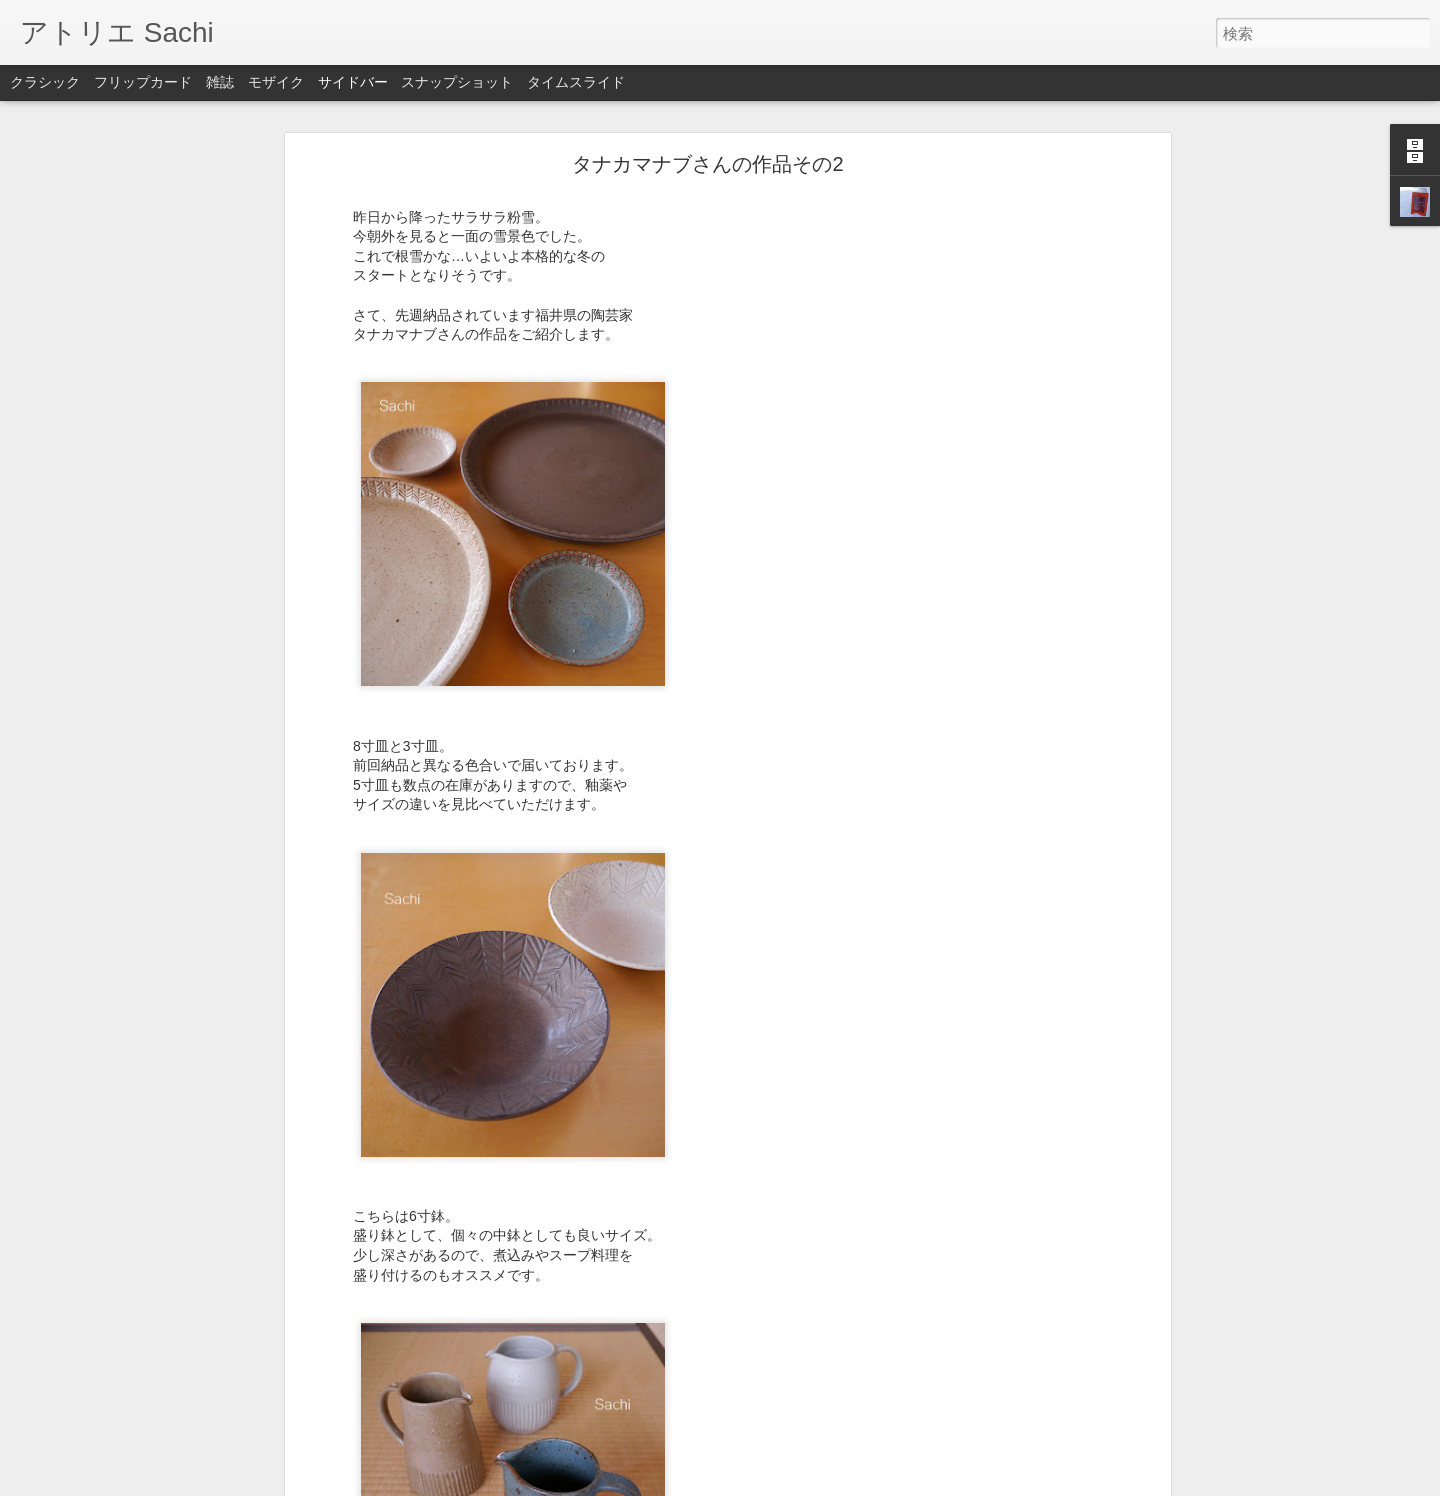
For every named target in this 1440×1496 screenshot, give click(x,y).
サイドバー (353, 82)
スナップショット (457, 82)
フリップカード (143, 82)
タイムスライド (576, 82)
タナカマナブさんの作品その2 (707, 152)
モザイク (276, 82)
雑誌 (220, 82)
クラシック (45, 82)
